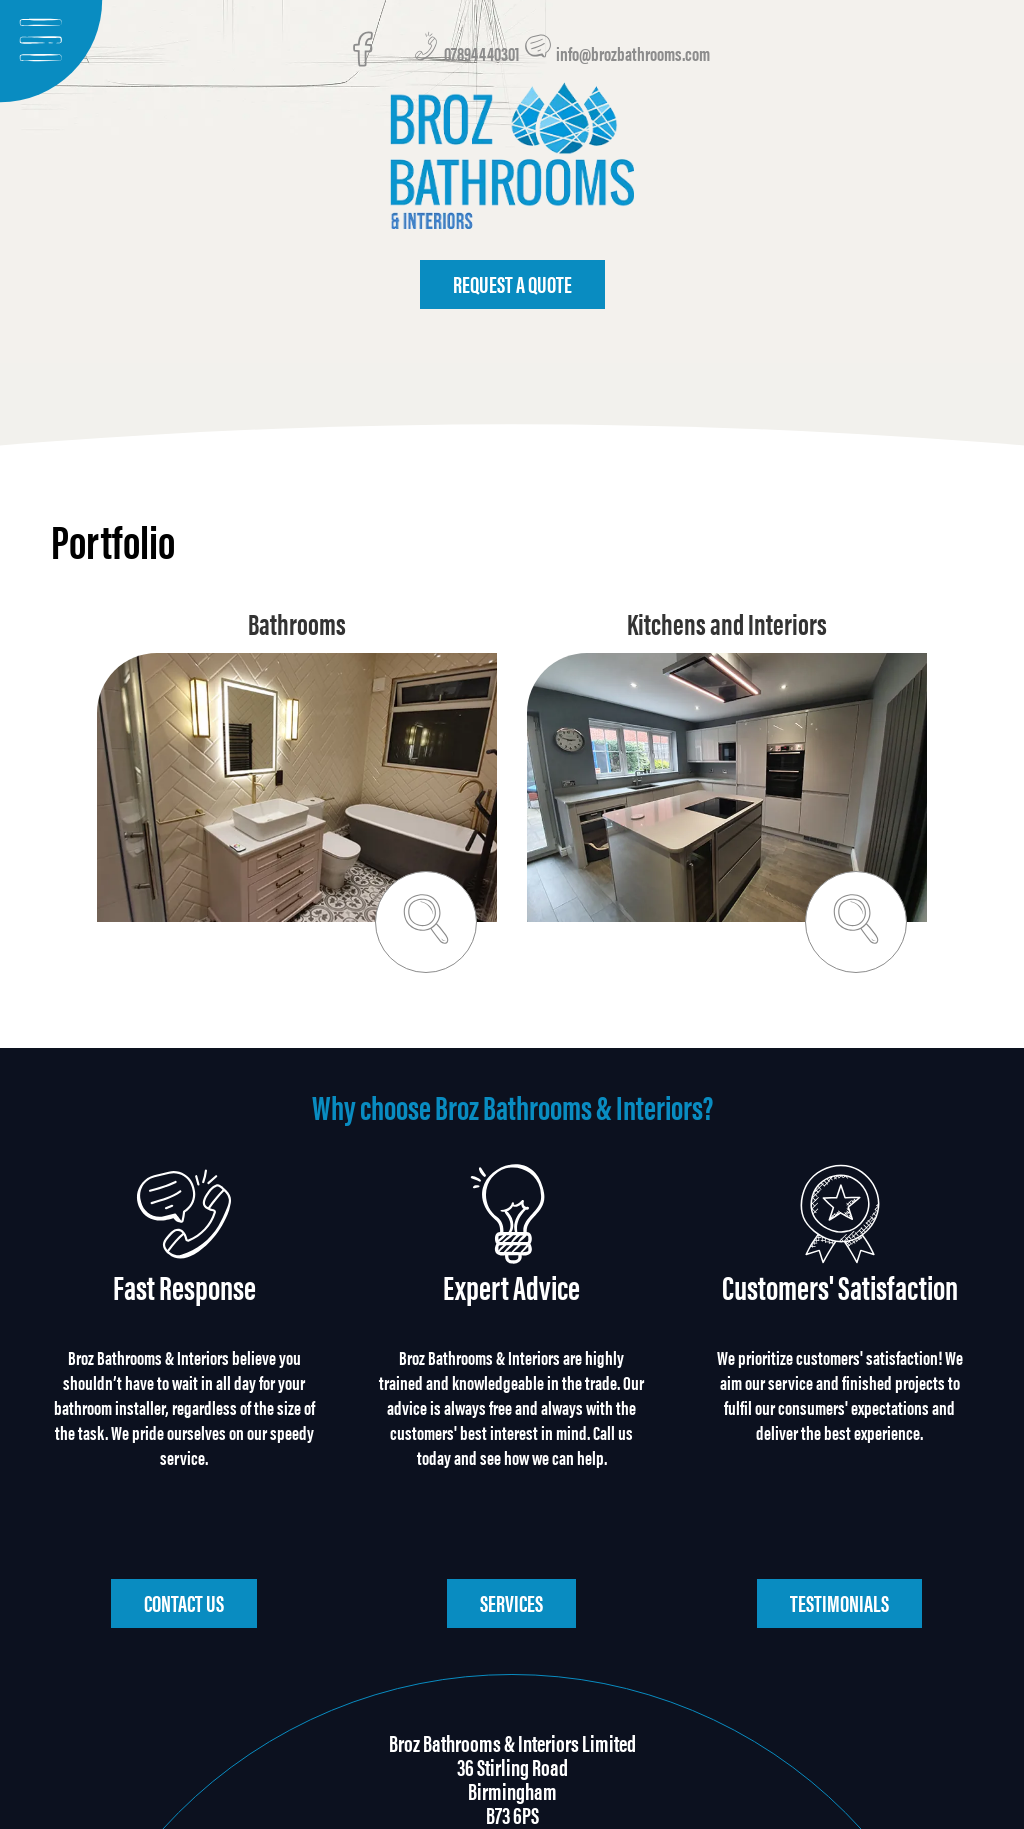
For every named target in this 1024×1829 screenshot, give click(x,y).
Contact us (184, 1505)
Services (511, 1505)
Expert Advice (511, 1300)
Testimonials (839, 1505)
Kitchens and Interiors (727, 636)
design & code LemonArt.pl (512, 1807)
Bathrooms (297, 636)
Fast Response (184, 1300)
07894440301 (467, 56)
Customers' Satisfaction (840, 1300)
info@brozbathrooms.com (616, 56)
